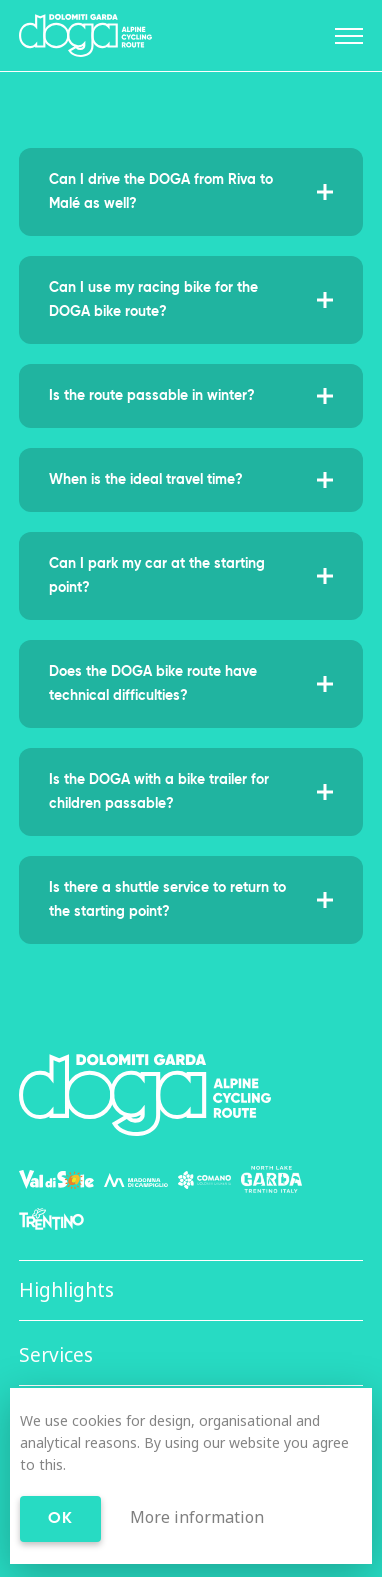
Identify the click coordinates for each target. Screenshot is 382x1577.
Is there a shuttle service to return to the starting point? (191, 900)
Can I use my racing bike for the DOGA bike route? (191, 300)
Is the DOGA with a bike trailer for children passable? (191, 792)
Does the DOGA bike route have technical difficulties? (191, 684)
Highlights (66, 1290)
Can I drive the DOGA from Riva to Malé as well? (191, 192)
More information (197, 1517)
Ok (60, 1519)
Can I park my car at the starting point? (191, 576)
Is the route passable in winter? (191, 396)
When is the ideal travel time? (191, 480)
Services (56, 1355)
